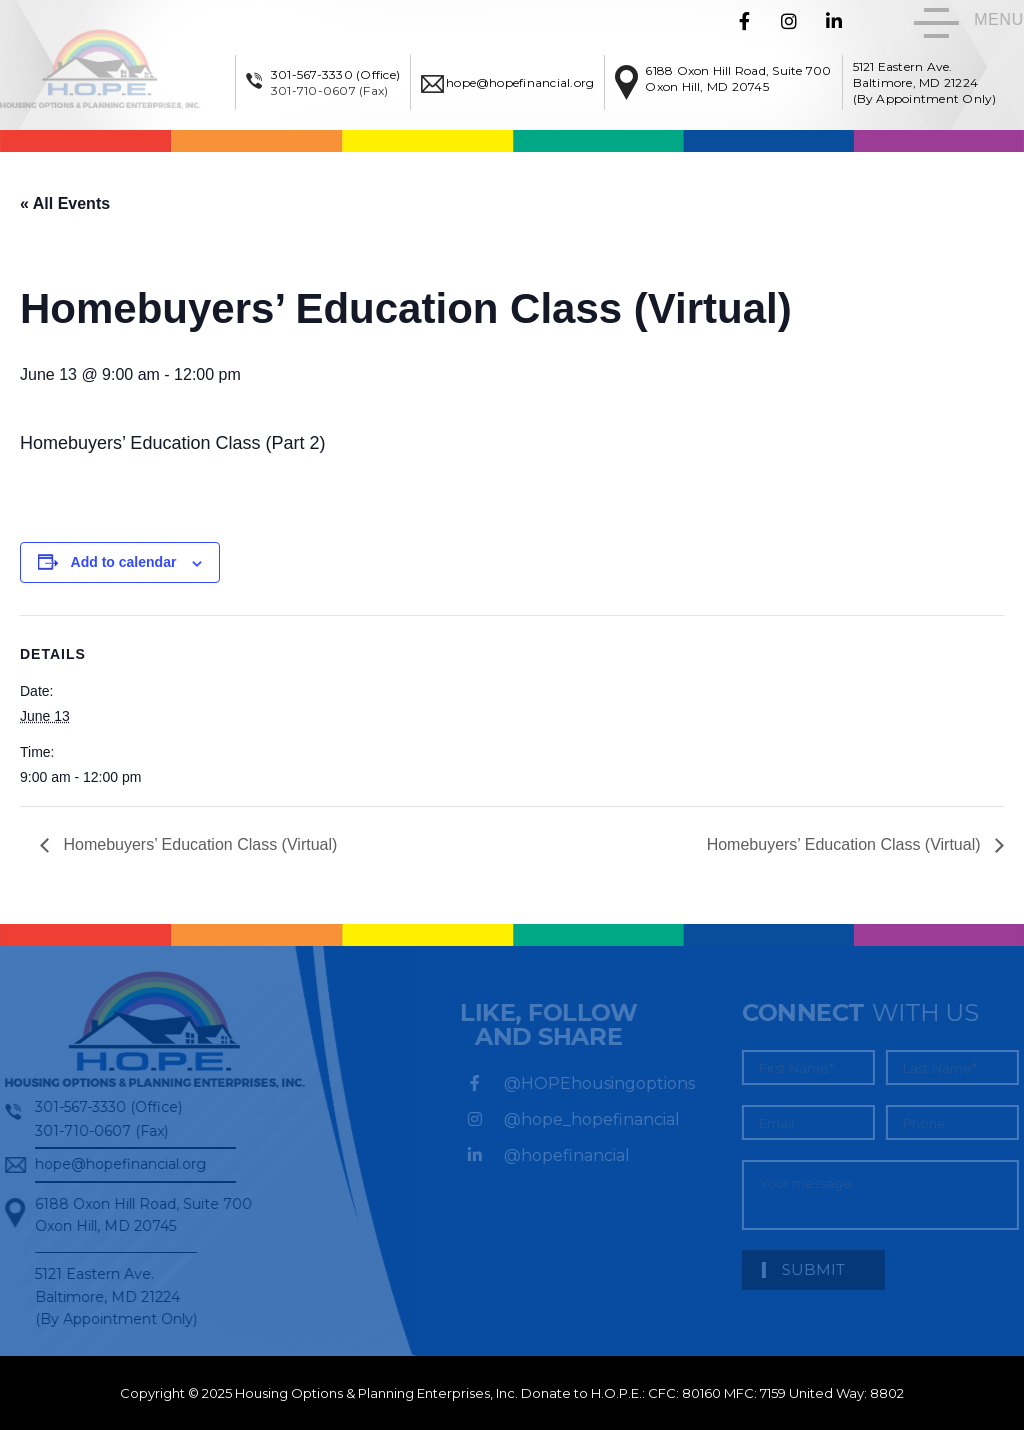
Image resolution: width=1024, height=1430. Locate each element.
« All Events (65, 203)
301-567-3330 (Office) (335, 74)
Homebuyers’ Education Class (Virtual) (198, 844)
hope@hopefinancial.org (520, 82)
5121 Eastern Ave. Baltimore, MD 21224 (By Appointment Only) (925, 82)
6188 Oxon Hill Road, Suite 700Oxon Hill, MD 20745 (738, 78)
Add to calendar (124, 562)
